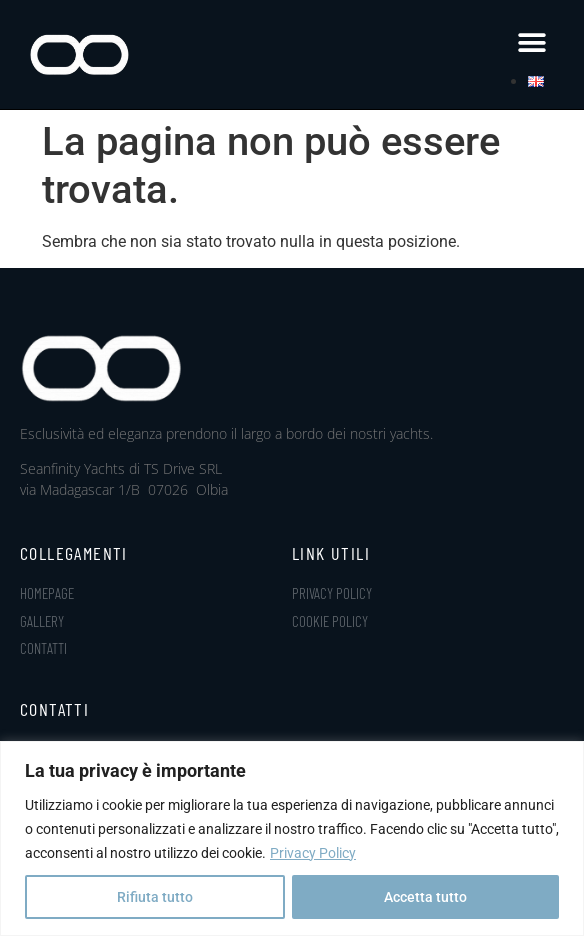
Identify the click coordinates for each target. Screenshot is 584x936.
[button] (532, 42)
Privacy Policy (313, 853)
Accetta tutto (425, 897)
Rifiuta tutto (155, 897)
